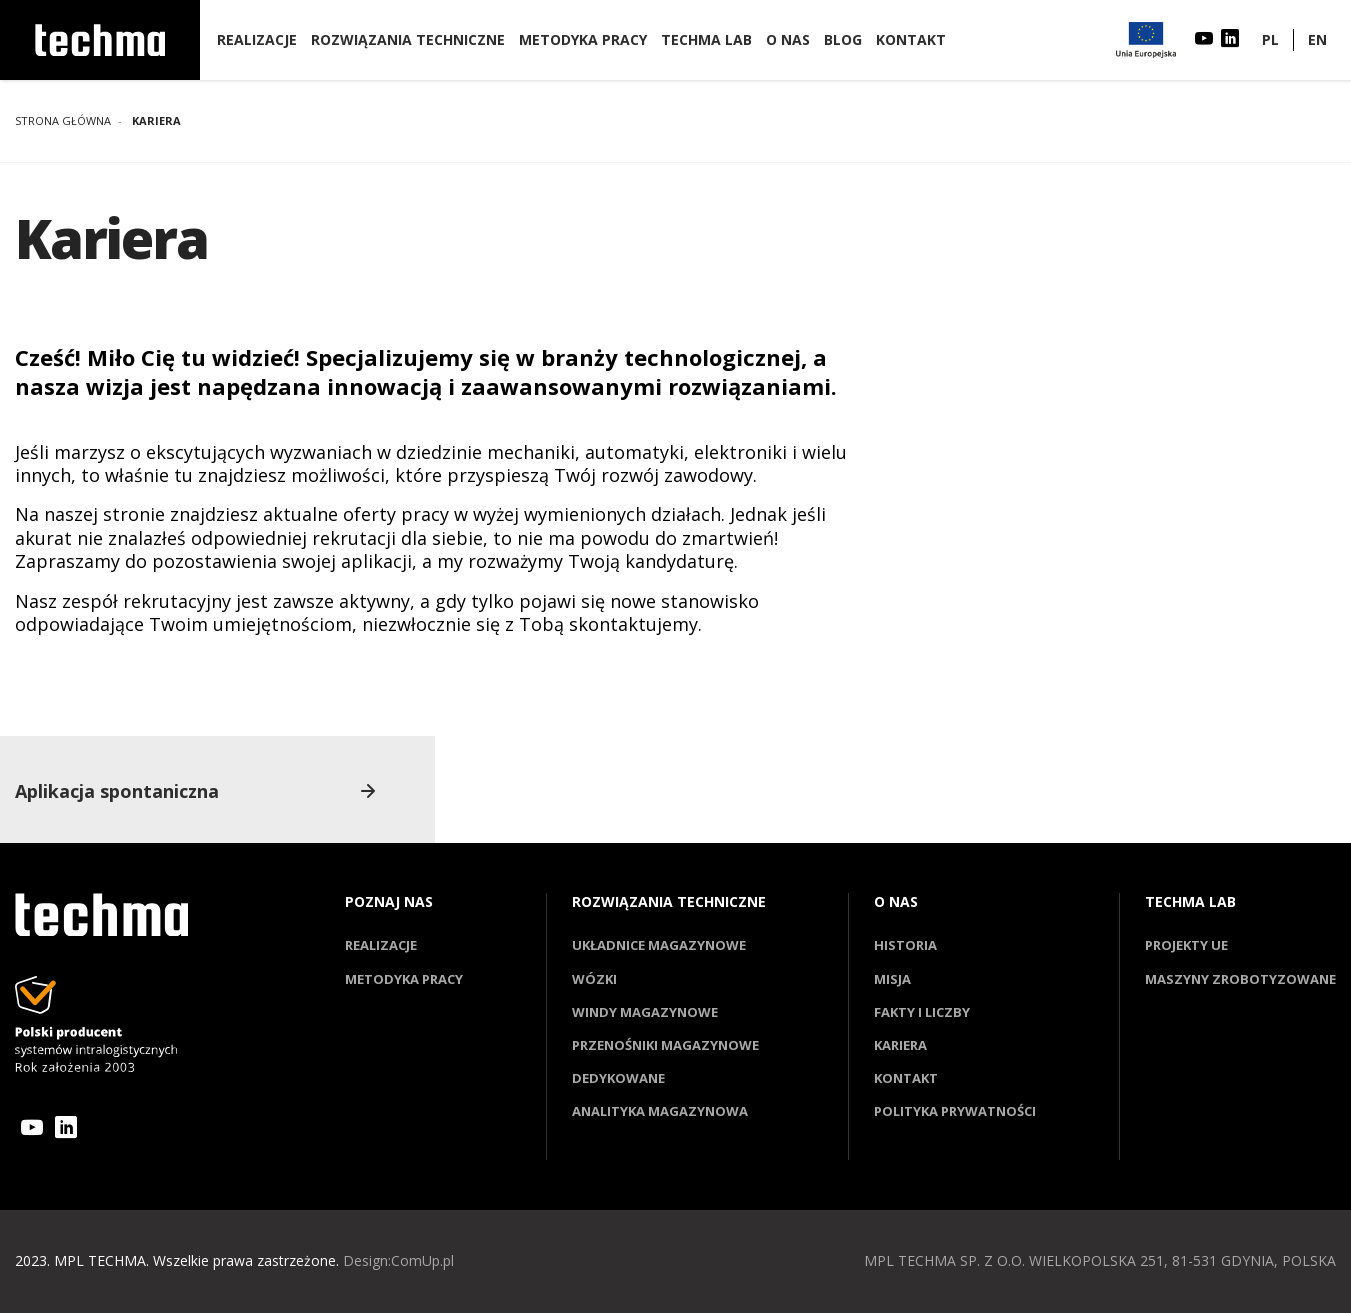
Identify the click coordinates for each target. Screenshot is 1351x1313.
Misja (892, 979)
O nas (788, 39)
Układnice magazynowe (659, 945)
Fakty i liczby (922, 1012)
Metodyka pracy (583, 39)
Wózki (594, 979)
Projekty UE (1186, 945)
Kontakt (911, 39)
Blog (843, 39)
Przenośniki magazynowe (665, 1045)
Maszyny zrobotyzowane (1240, 979)
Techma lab (706, 39)
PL (1270, 39)
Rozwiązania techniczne (408, 39)
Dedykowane (618, 1078)
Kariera (900, 1045)
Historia (905, 945)
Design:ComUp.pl (398, 1260)
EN (1317, 39)
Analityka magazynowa (660, 1111)
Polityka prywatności (955, 1111)
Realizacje (257, 39)
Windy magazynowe (645, 1012)
